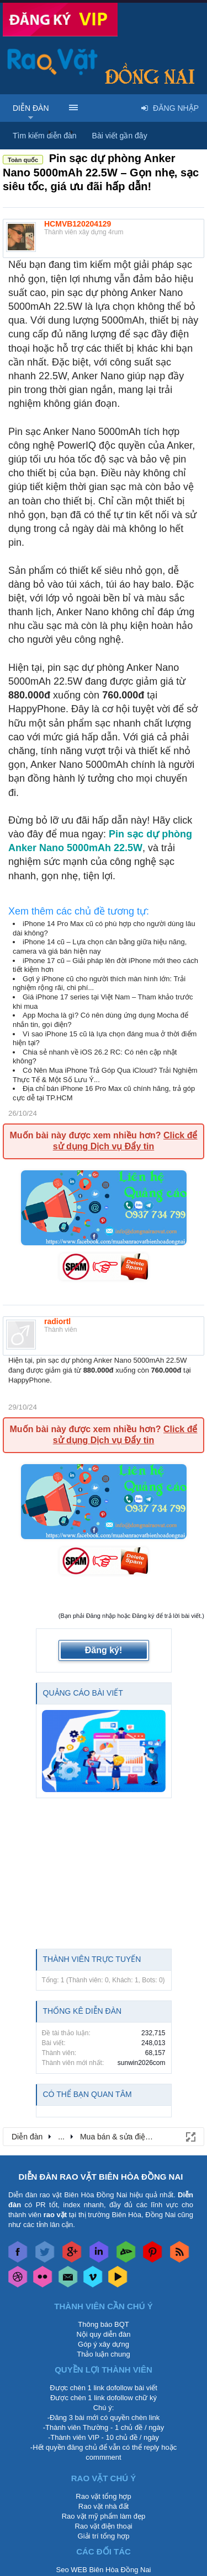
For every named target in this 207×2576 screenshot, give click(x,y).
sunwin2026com (142, 2063)
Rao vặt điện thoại (103, 2526)
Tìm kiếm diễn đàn (45, 135)
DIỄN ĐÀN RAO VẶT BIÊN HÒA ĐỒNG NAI (101, 2176)
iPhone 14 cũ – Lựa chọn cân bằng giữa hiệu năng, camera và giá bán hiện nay (100, 946)
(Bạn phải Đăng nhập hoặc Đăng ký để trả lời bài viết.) (131, 1615)
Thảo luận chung (103, 2354)
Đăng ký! (104, 1650)
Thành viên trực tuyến (92, 1959)
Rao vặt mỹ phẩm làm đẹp (104, 2516)
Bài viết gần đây (119, 135)
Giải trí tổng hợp (104, 2536)
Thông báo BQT (103, 2324)
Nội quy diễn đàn (103, 2334)
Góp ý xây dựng (103, 2344)
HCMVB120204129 (77, 223)
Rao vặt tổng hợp (103, 2496)
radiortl (57, 1321)
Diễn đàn (31, 108)
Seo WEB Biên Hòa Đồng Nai (103, 2570)
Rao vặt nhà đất (103, 2506)
